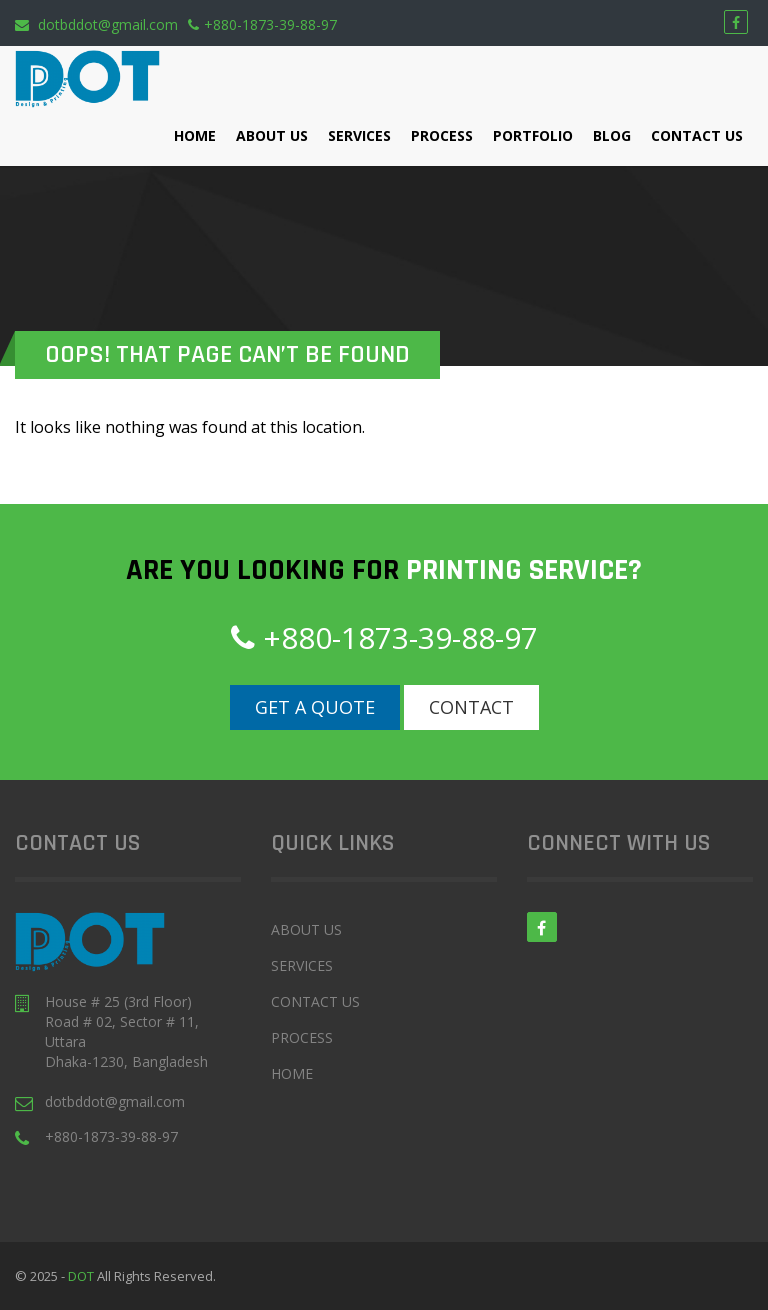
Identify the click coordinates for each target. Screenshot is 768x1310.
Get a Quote (315, 707)
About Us (272, 135)
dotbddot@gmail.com (96, 24)
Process (442, 135)
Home (195, 135)
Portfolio (533, 135)
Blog (612, 135)
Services (359, 135)
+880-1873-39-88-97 (262, 24)
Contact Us (697, 135)
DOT (82, 1276)
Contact (471, 707)
